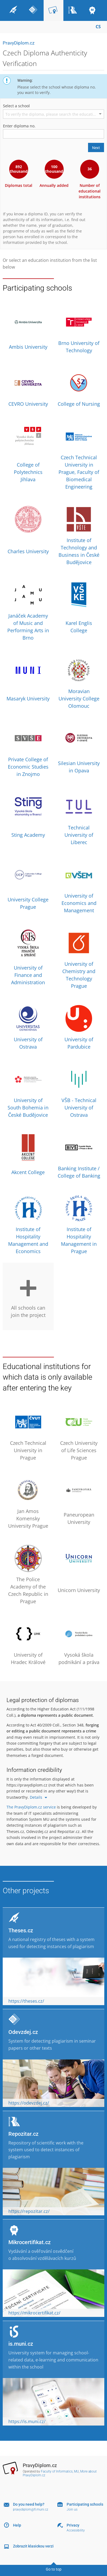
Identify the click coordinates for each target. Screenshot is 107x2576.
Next (96, 148)
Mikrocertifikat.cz (29, 2242)
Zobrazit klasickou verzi (33, 2546)
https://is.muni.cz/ (27, 2421)
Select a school (16, 105)
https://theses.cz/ (26, 2001)
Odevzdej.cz (23, 2032)
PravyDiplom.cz (18, 43)
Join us (72, 2509)
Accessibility (76, 2530)
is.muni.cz (20, 2344)
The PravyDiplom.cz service (31, 1807)
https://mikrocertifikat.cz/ (34, 2313)
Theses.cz (20, 1930)
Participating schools (85, 2504)
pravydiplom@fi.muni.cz (30, 2509)
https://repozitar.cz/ (29, 2211)
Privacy (73, 2525)
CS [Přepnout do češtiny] (98, 27)
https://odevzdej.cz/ (28, 2103)
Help (17, 2525)
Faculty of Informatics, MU (60, 2471)
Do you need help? (28, 2504)
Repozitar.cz (23, 2134)
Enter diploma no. (19, 125)
